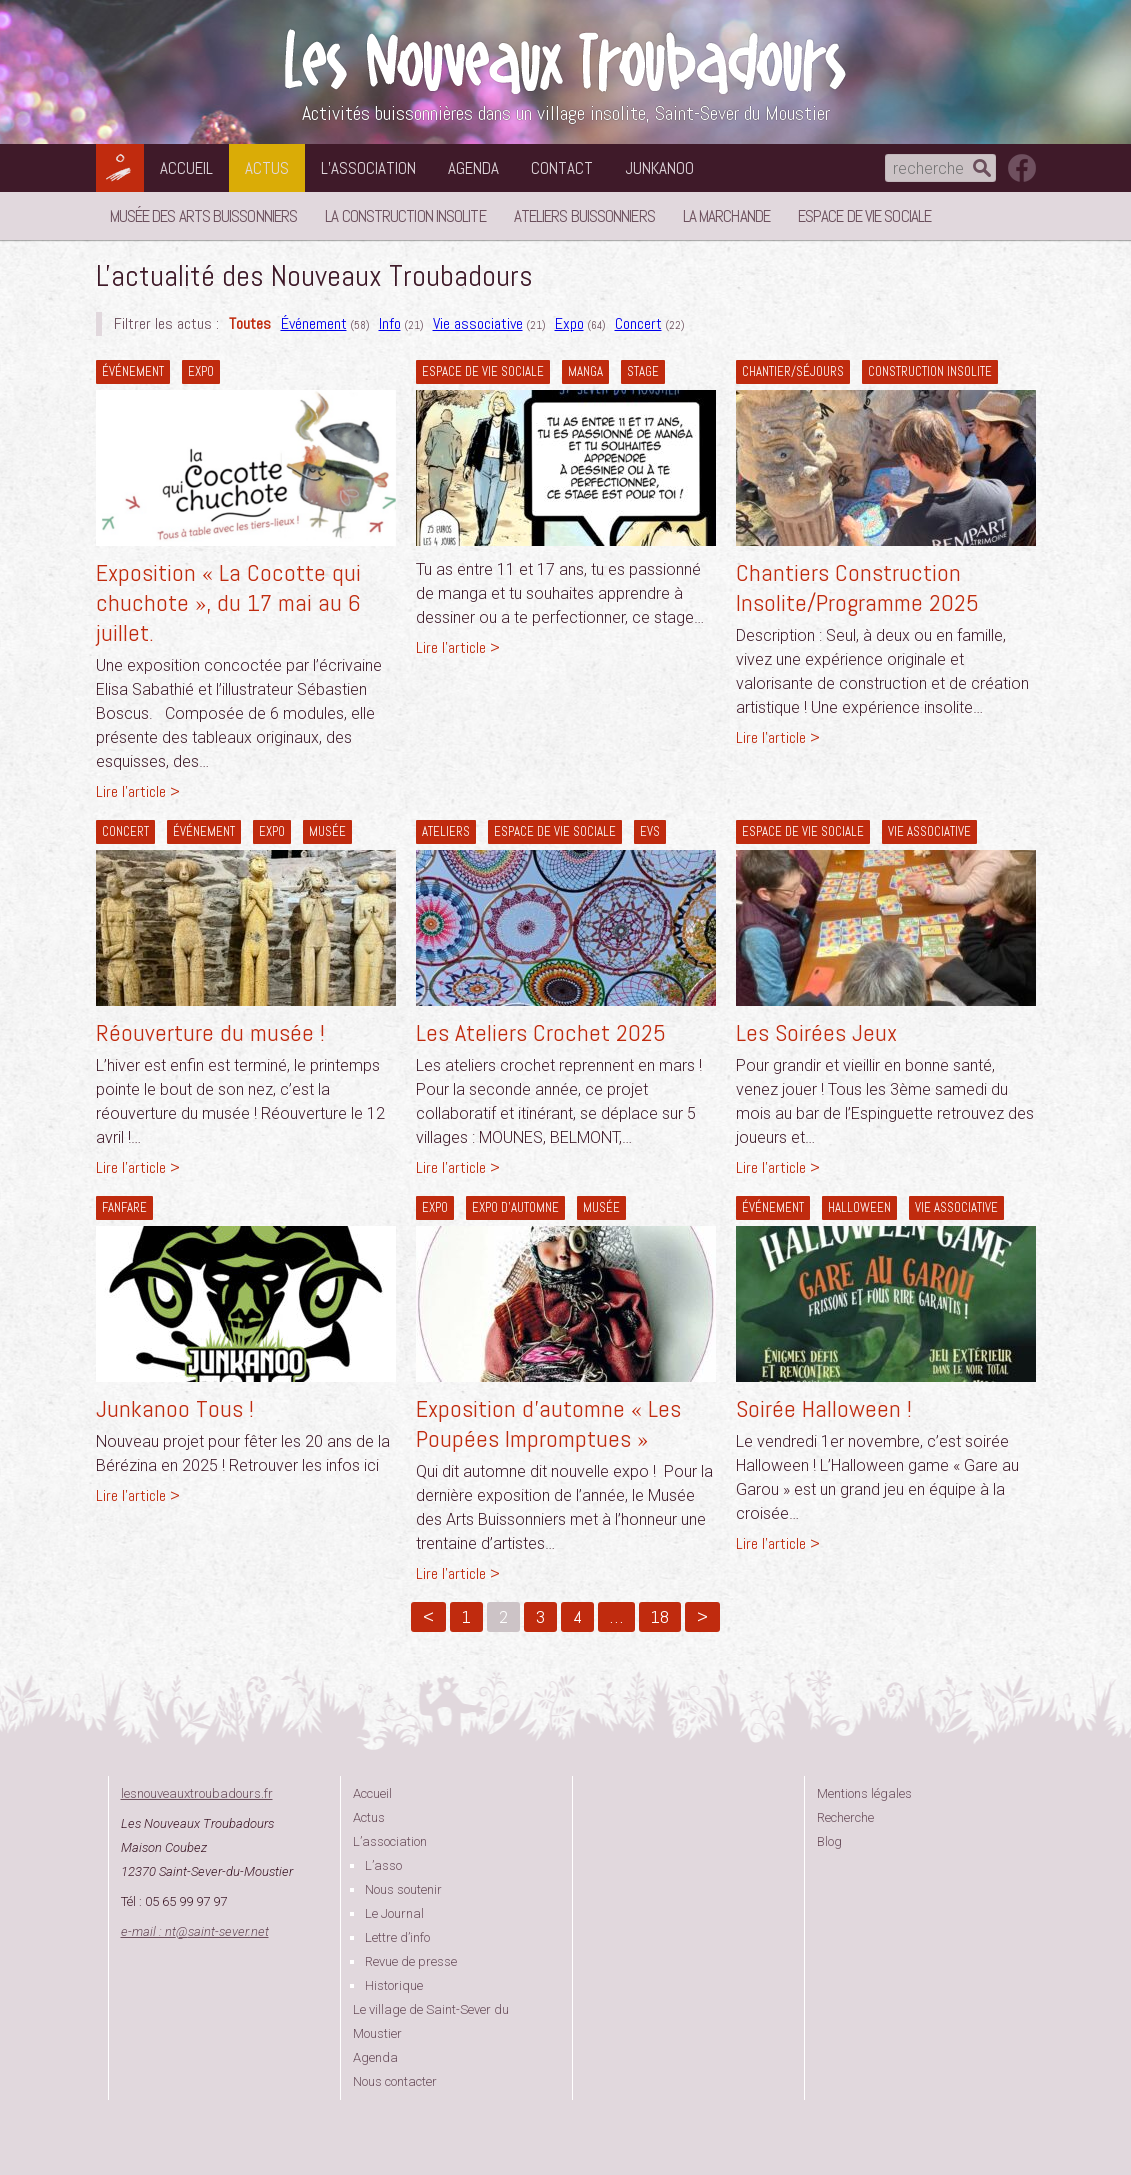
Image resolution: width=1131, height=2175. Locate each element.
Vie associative (478, 323)
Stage (643, 371)
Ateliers (446, 831)
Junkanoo (659, 168)
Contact (562, 168)
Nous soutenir (403, 1889)
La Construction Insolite (405, 216)
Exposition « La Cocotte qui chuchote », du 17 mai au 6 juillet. (228, 602)
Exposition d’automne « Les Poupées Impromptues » (548, 1423)
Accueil (186, 168)
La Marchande (726, 216)
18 (660, 1616)
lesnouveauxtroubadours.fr (197, 1793)
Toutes (250, 323)
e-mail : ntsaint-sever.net (195, 1931)
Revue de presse (411, 1961)
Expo (569, 323)
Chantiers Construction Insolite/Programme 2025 (857, 587)
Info (390, 323)
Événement (314, 323)
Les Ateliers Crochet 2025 (541, 1032)
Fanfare (124, 1207)
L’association (368, 168)
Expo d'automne (515, 1207)
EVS (650, 831)
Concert (638, 323)
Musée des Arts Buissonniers (204, 216)
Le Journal (394, 1913)
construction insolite (930, 371)
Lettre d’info (397, 1937)
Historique (394, 1985)
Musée (327, 831)
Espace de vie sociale (864, 216)
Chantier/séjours (793, 371)
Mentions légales (864, 1793)
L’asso (383, 1865)
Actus (267, 168)
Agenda (473, 168)
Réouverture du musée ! (210, 1032)
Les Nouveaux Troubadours (566, 61)
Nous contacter (395, 2081)
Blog (829, 1841)
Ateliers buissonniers (584, 216)
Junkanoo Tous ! (175, 1408)
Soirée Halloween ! (824, 1408)
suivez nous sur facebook (1022, 168)
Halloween (859, 1207)
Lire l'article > (138, 791)
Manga (585, 371)
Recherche (845, 1817)
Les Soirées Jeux (816, 1032)
